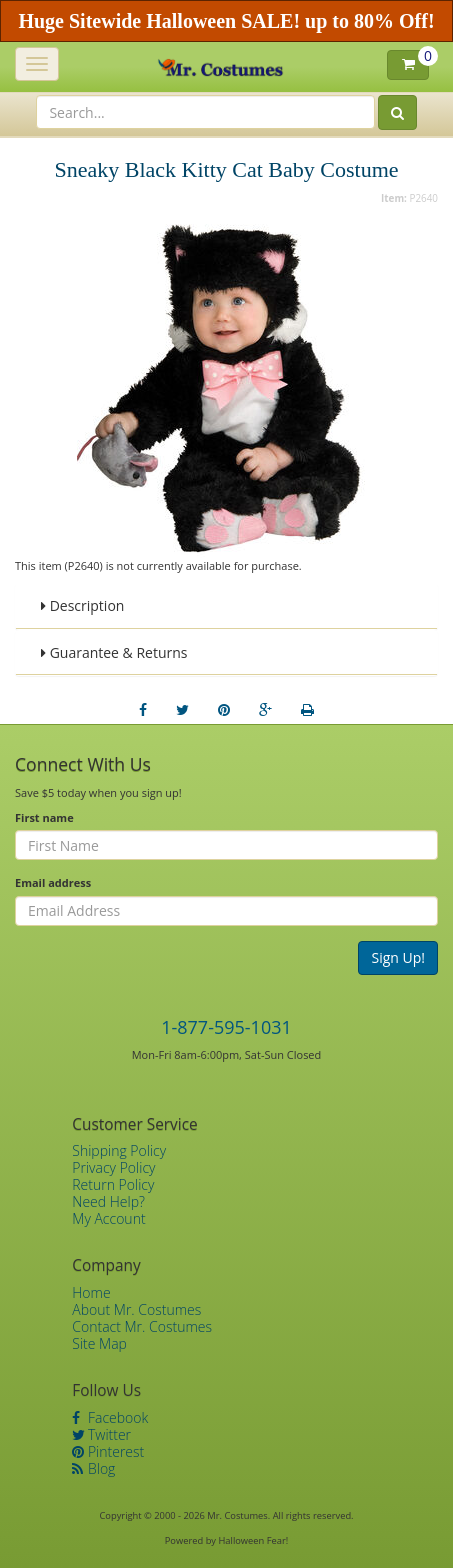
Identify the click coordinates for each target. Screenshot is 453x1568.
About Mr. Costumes (136, 1309)
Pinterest (108, 1451)
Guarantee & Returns (114, 652)
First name (44, 817)
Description (82, 605)
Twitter (101, 1434)
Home (91, 1292)
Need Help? (108, 1201)
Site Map (99, 1343)
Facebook (110, 1417)
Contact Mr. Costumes (142, 1326)
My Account (108, 1218)
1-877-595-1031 (226, 1027)
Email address (53, 882)
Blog (93, 1468)
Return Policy (113, 1184)
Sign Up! (398, 957)
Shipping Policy (119, 1150)
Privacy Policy (113, 1167)
